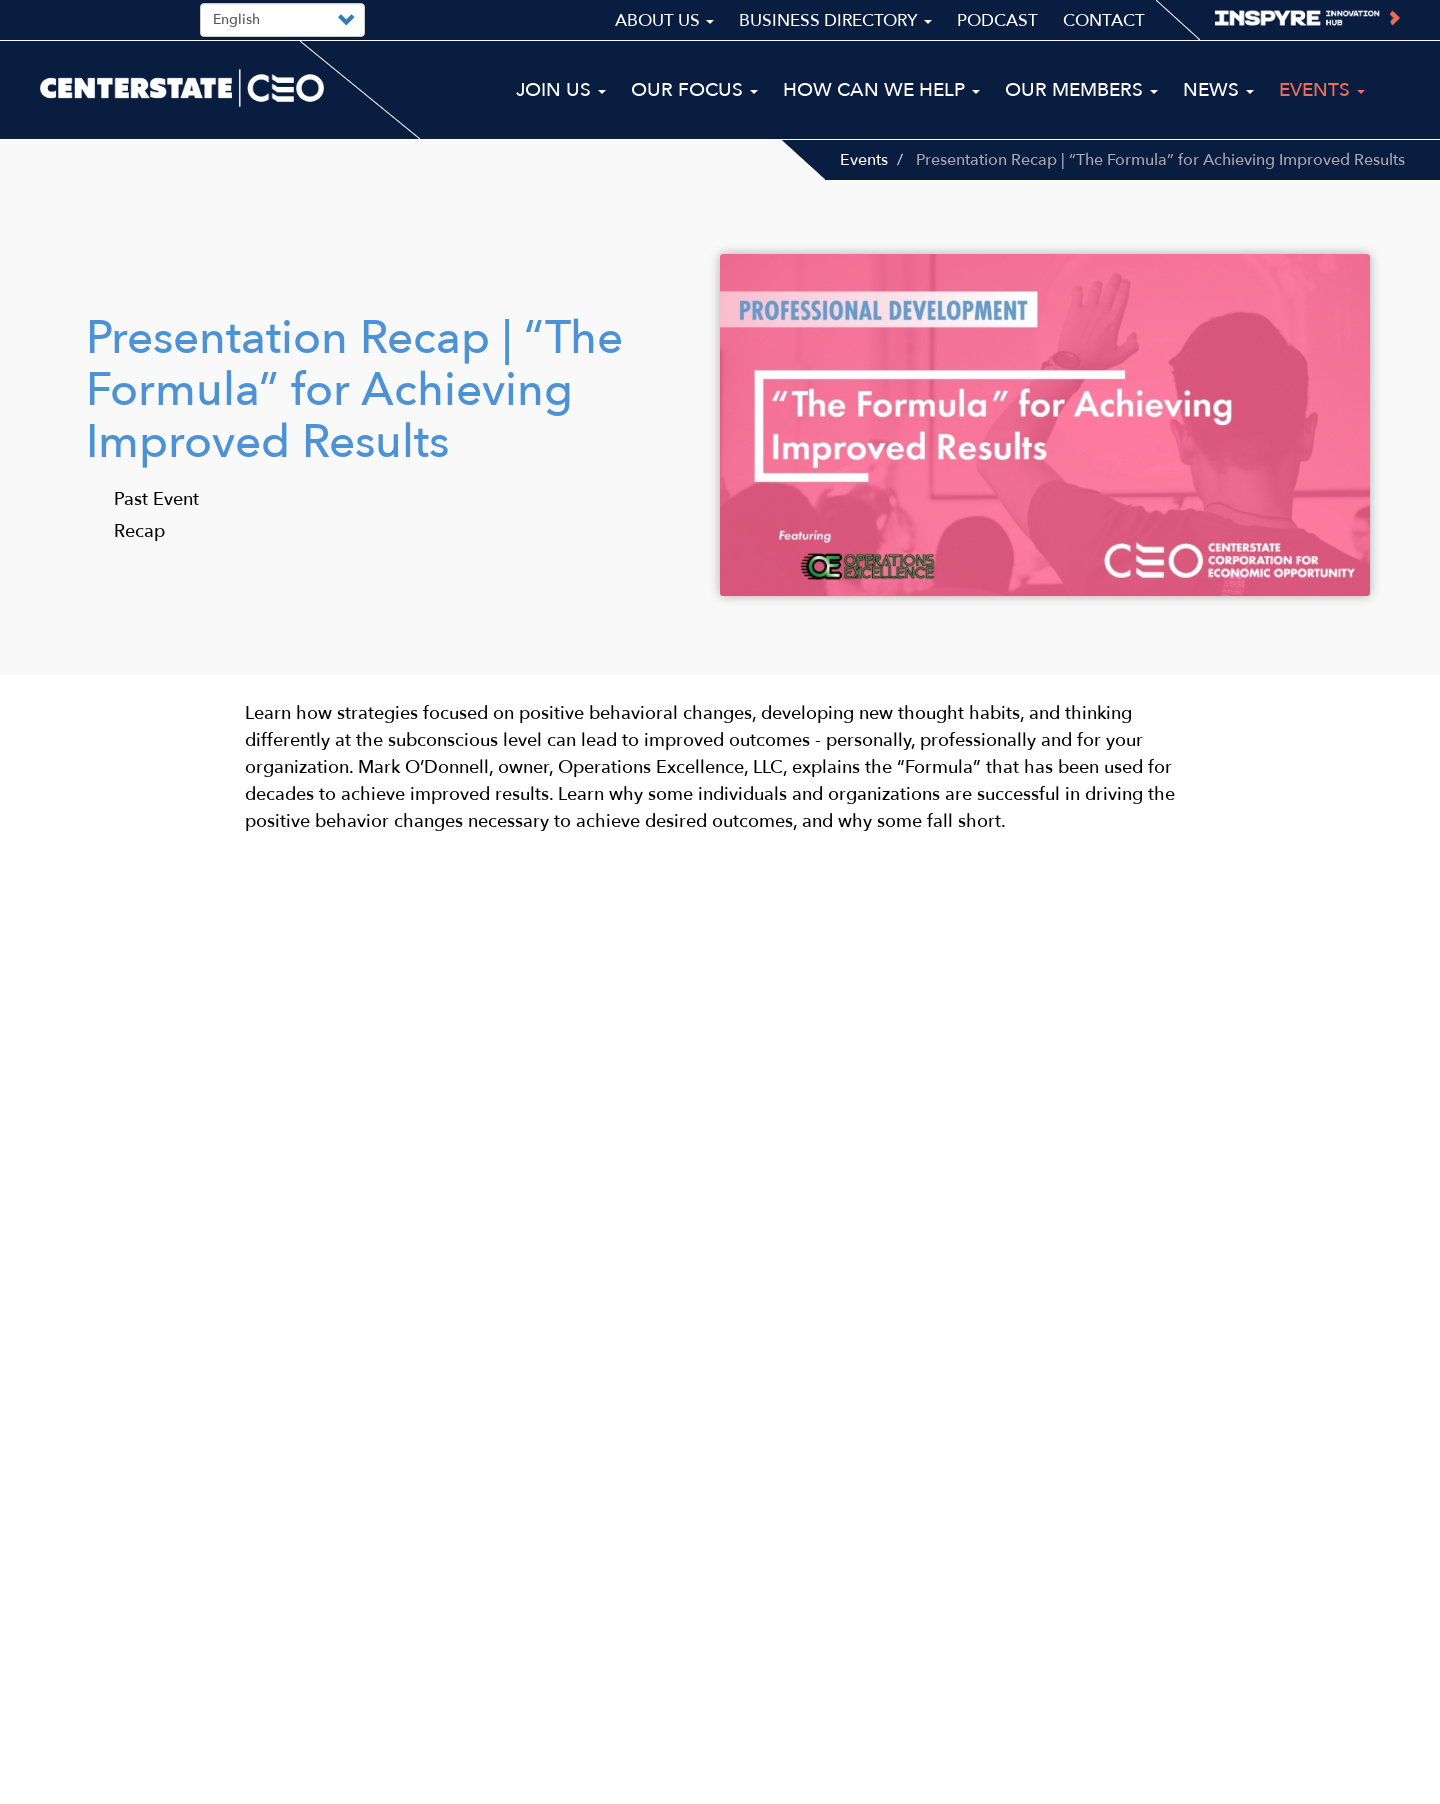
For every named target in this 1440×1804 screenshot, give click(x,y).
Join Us (561, 90)
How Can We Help (881, 90)
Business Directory (835, 20)
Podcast (997, 20)
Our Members (1081, 90)
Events (864, 160)
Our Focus (694, 90)
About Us (664, 20)
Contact (1104, 20)
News (1218, 90)
